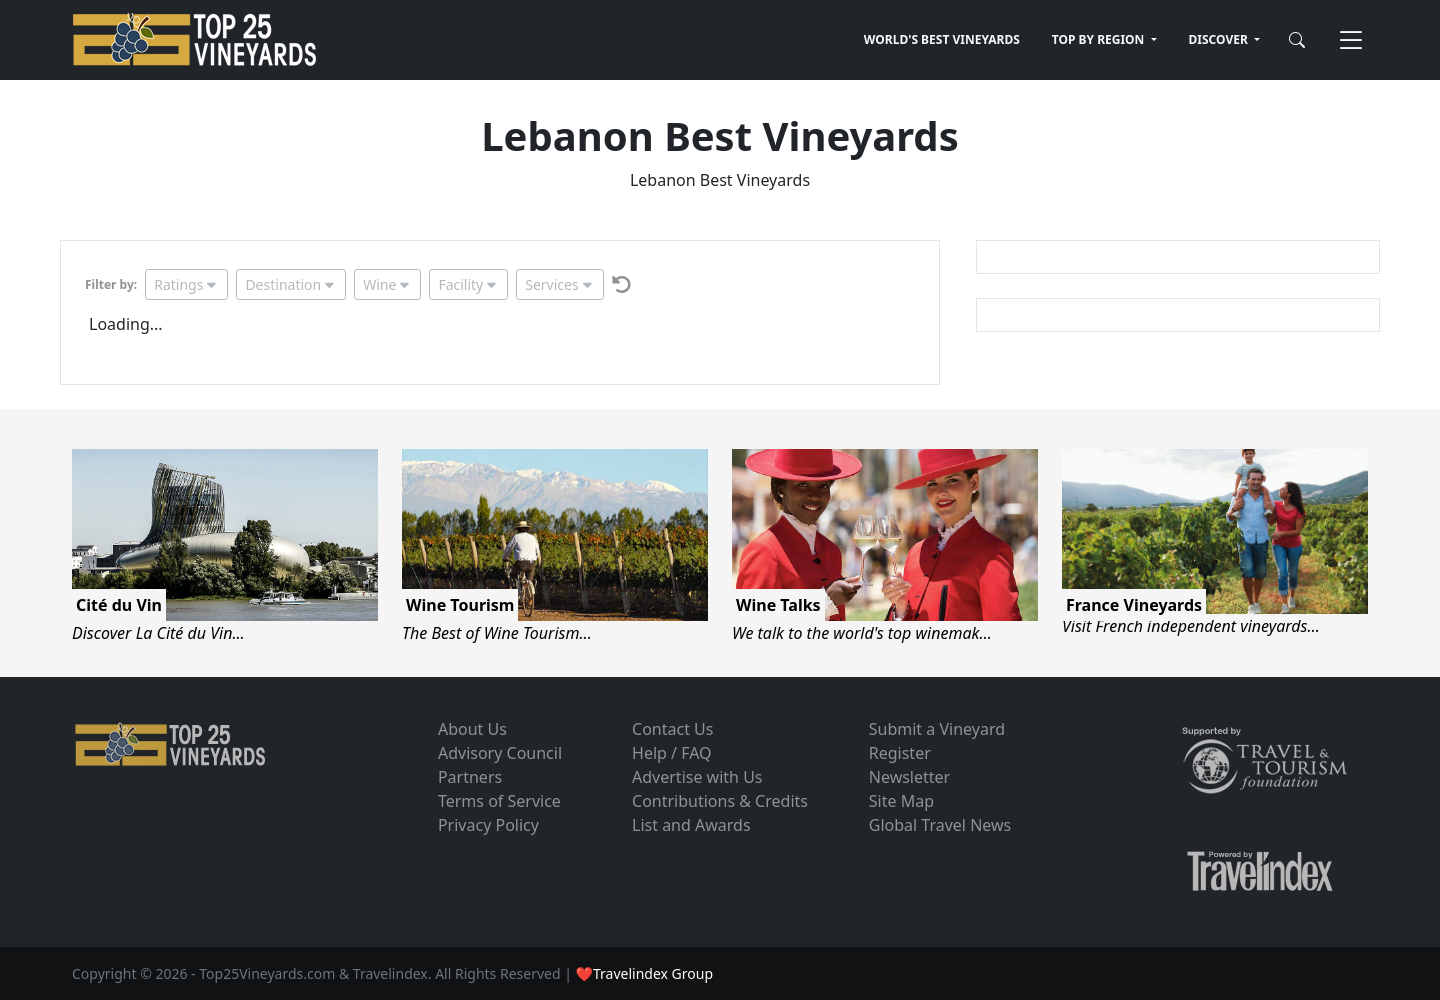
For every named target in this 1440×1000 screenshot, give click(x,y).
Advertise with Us (697, 777)
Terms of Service (499, 801)
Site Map (901, 801)
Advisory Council (500, 753)
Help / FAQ (672, 753)
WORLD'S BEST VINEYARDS (942, 39)
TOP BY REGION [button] (1100, 39)
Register (900, 753)
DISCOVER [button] (1220, 39)
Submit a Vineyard (937, 729)
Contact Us (672, 729)
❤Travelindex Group (644, 973)
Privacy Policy (488, 825)
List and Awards (691, 825)
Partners (470, 777)
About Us (472, 729)
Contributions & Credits (720, 801)
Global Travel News (940, 825)
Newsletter (909, 777)
